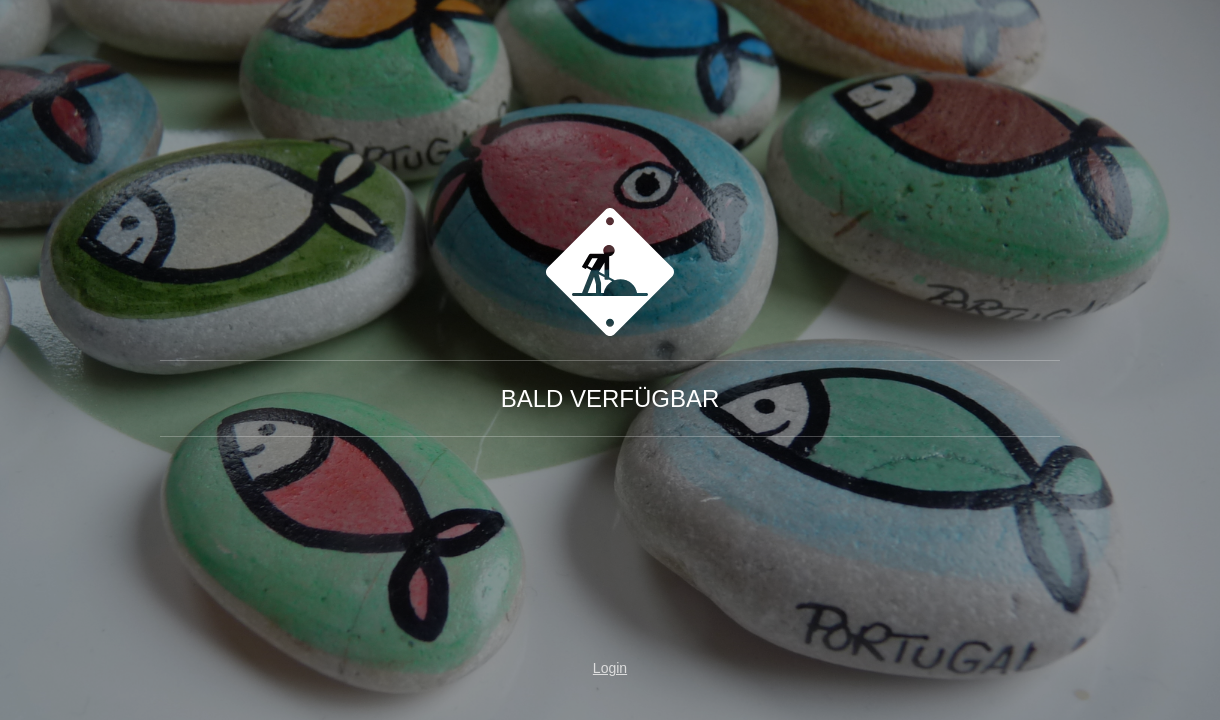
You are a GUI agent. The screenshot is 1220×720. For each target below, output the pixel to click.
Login (610, 668)
